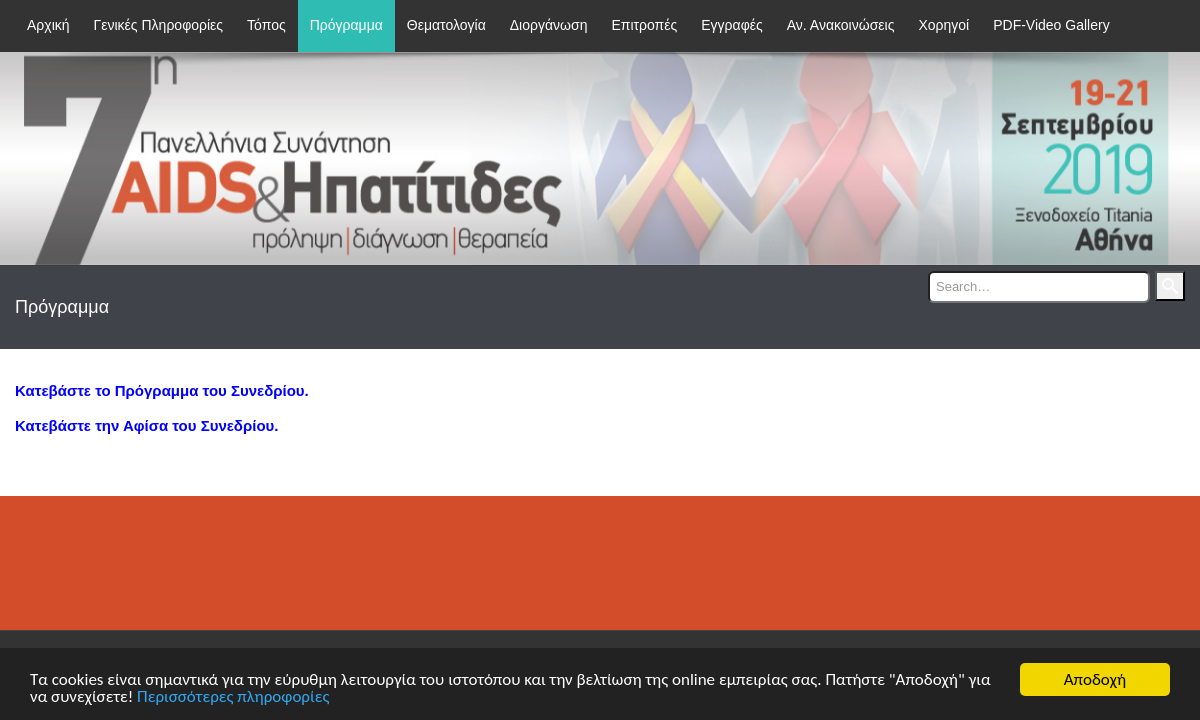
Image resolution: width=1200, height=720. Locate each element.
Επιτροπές (644, 25)
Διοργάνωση (549, 25)
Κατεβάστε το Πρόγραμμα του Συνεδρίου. (162, 390)
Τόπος (266, 25)
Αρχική (48, 25)
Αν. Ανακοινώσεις (841, 25)
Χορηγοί (943, 25)
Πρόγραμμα (346, 25)
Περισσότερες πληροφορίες (233, 697)
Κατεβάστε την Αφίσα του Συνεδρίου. (146, 425)
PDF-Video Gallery (1051, 25)
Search (1170, 286)
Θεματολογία (446, 25)
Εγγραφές (731, 25)
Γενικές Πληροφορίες (159, 25)
